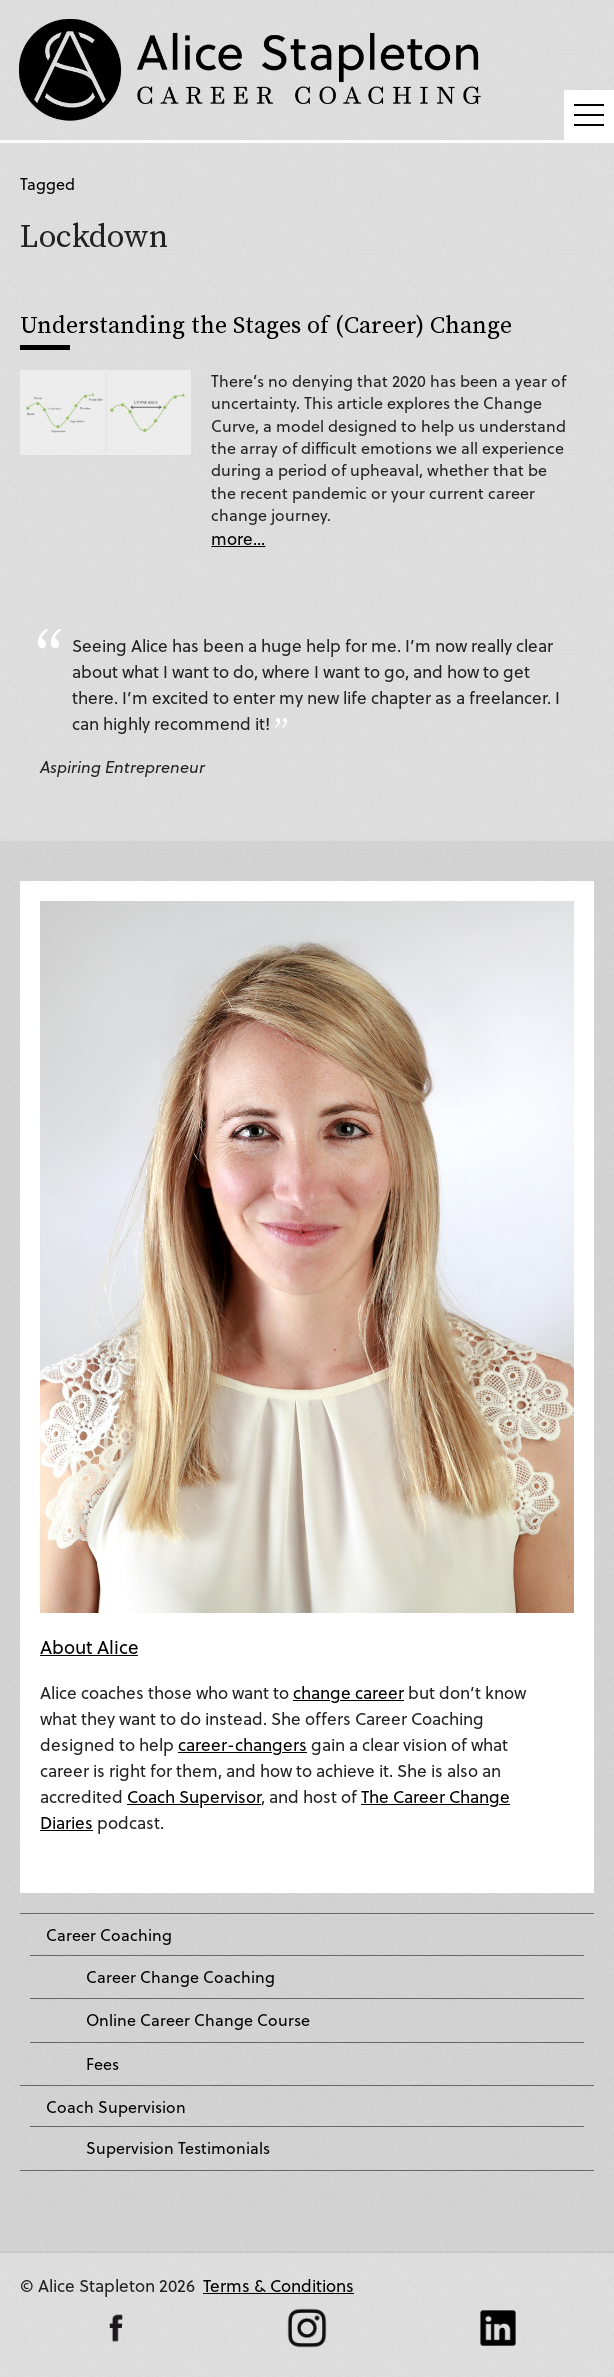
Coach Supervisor (194, 1796)
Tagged (47, 183)
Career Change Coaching (180, 1977)
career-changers (242, 1744)
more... (238, 538)
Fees (102, 2064)
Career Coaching (109, 1935)
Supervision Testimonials (178, 2148)
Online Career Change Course (198, 2020)
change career (348, 1692)
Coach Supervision (116, 2107)
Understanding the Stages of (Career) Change (266, 324)
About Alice (89, 1646)
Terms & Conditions (278, 2285)
